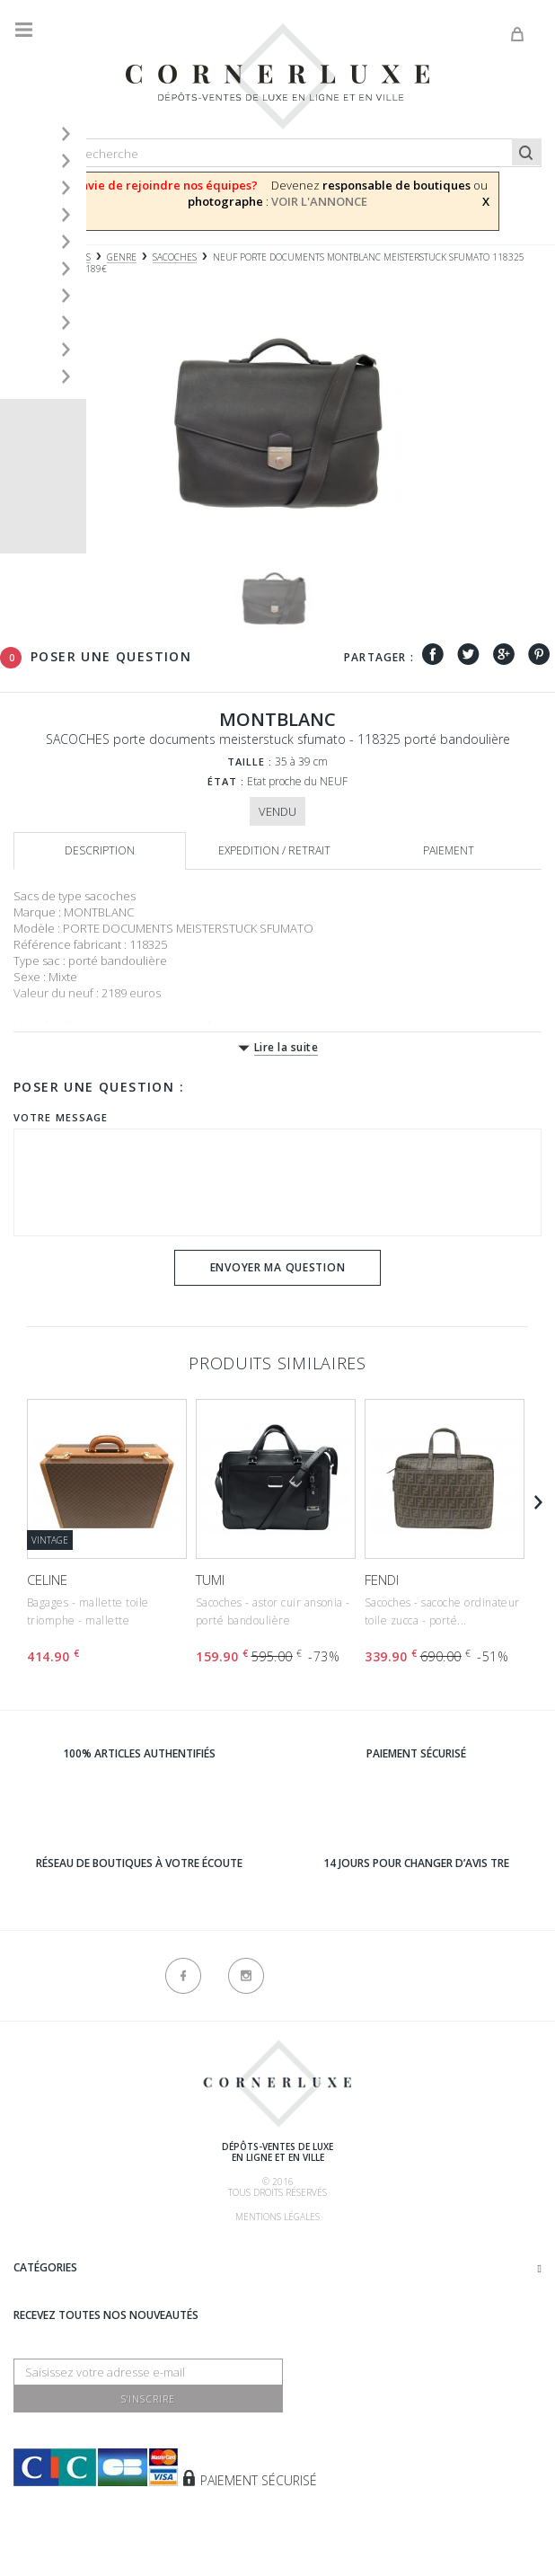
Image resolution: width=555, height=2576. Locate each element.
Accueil (31, 257)
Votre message (60, 1117)
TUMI (210, 1580)
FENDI (382, 1580)
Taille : (250, 761)
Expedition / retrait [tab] (274, 850)
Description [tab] (100, 850)
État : (226, 781)
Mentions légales (277, 2216)
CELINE (47, 1580)
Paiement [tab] (448, 850)
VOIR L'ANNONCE (319, 201)
